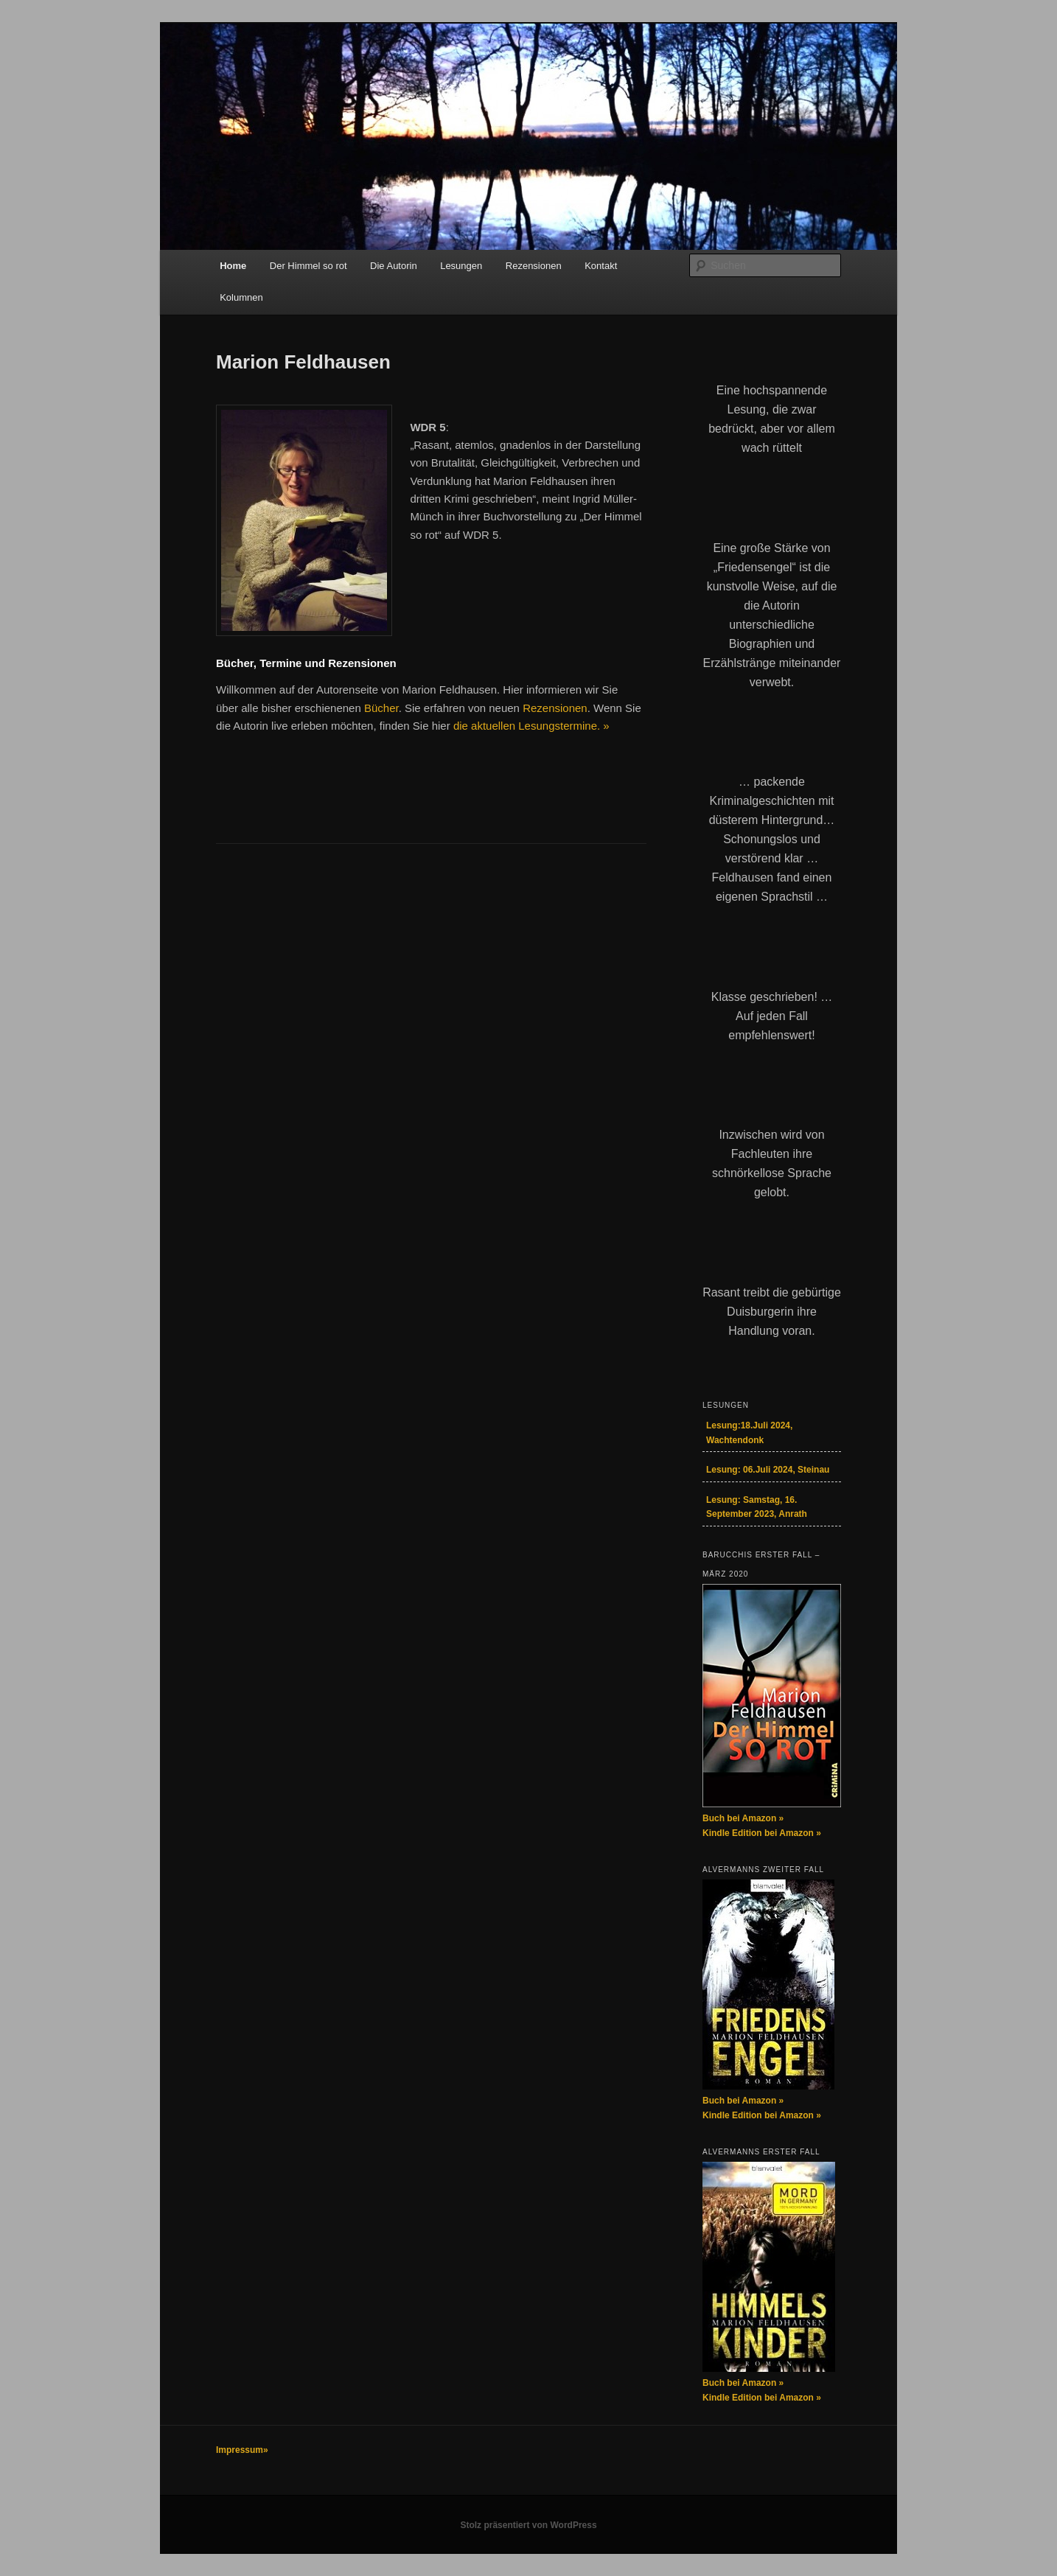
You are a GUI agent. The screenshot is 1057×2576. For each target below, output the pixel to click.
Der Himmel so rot (308, 265)
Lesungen (461, 265)
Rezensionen (534, 265)
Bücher (381, 708)
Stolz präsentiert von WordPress (528, 2525)
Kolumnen (241, 297)
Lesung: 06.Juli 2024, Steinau (767, 1470)
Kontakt (601, 265)
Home (233, 265)
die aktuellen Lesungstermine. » (531, 725)
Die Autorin (393, 265)
